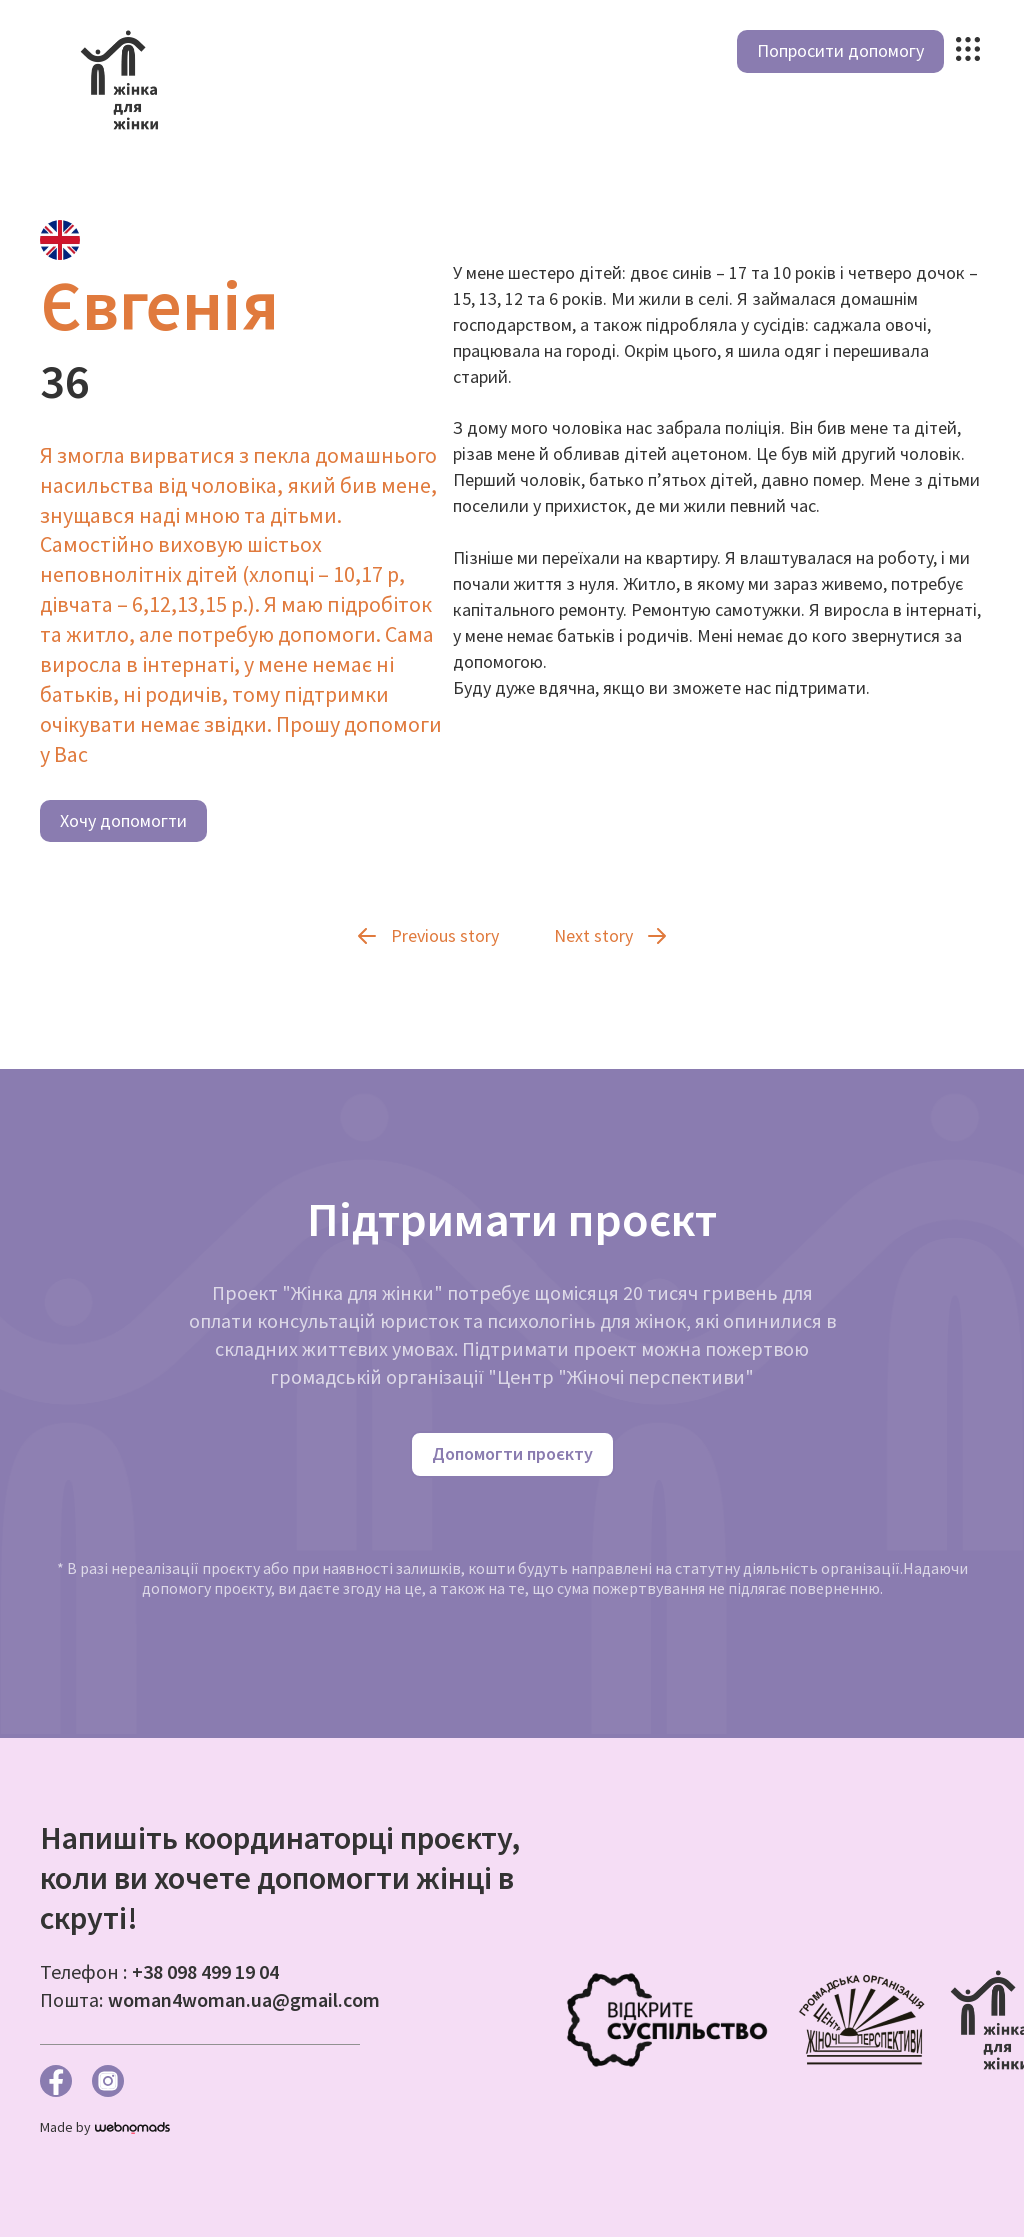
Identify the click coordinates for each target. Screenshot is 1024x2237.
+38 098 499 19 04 (205, 1971)
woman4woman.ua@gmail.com (244, 1999)
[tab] (60, 240)
